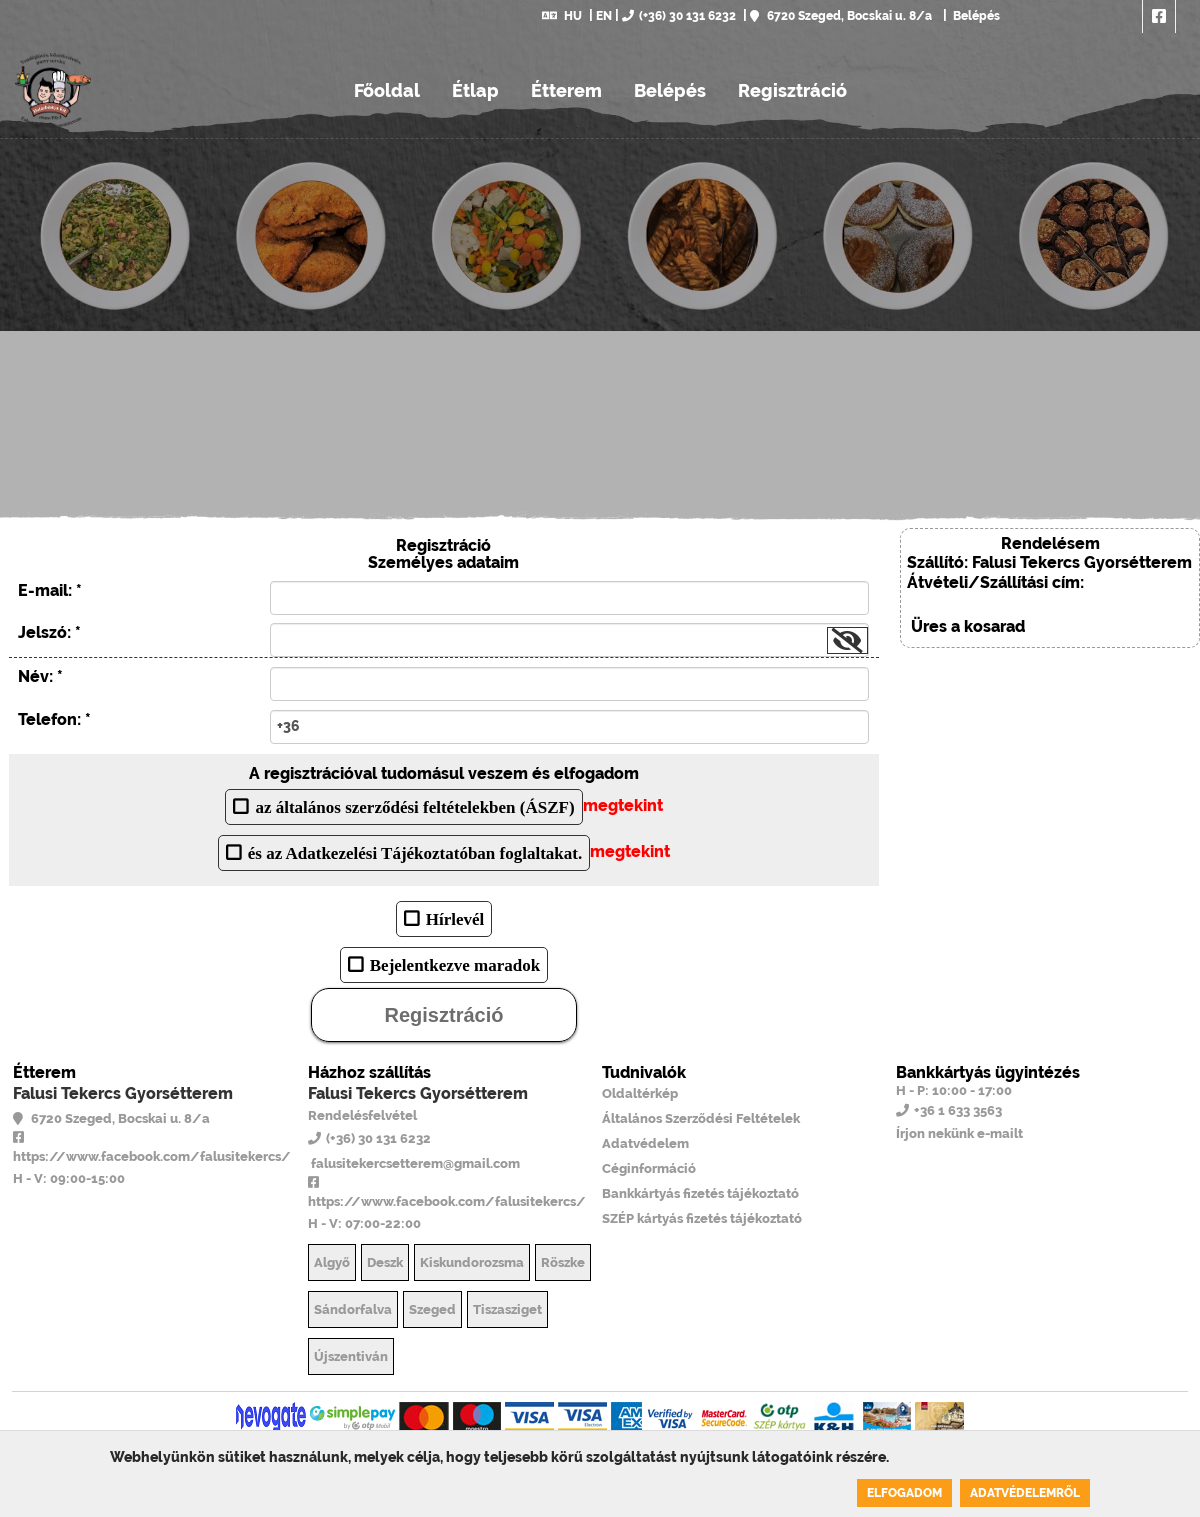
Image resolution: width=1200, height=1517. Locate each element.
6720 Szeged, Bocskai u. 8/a (841, 16)
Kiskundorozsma (472, 1262)
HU (562, 16)
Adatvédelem (645, 1143)
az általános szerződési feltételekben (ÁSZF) (414, 806)
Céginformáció (649, 1168)
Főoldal (387, 90)
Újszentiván (351, 1356)
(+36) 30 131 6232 (679, 16)
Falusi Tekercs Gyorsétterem (123, 1093)
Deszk (385, 1262)
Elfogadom (904, 1493)
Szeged (432, 1309)
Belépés (975, 16)
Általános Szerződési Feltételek (701, 1118)
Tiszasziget (507, 1309)
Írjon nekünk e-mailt (959, 1133)
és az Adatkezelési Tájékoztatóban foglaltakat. (415, 852)
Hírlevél (455, 918)
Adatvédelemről (1025, 1493)
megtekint (623, 805)
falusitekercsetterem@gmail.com (414, 1163)
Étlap (475, 90)
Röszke (563, 1262)
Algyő (332, 1262)
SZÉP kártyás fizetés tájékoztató (702, 1218)
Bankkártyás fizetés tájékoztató (700, 1193)
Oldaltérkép (640, 1093)
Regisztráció (792, 90)
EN (604, 16)
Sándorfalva (353, 1309)
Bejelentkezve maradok (455, 964)
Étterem (566, 90)
